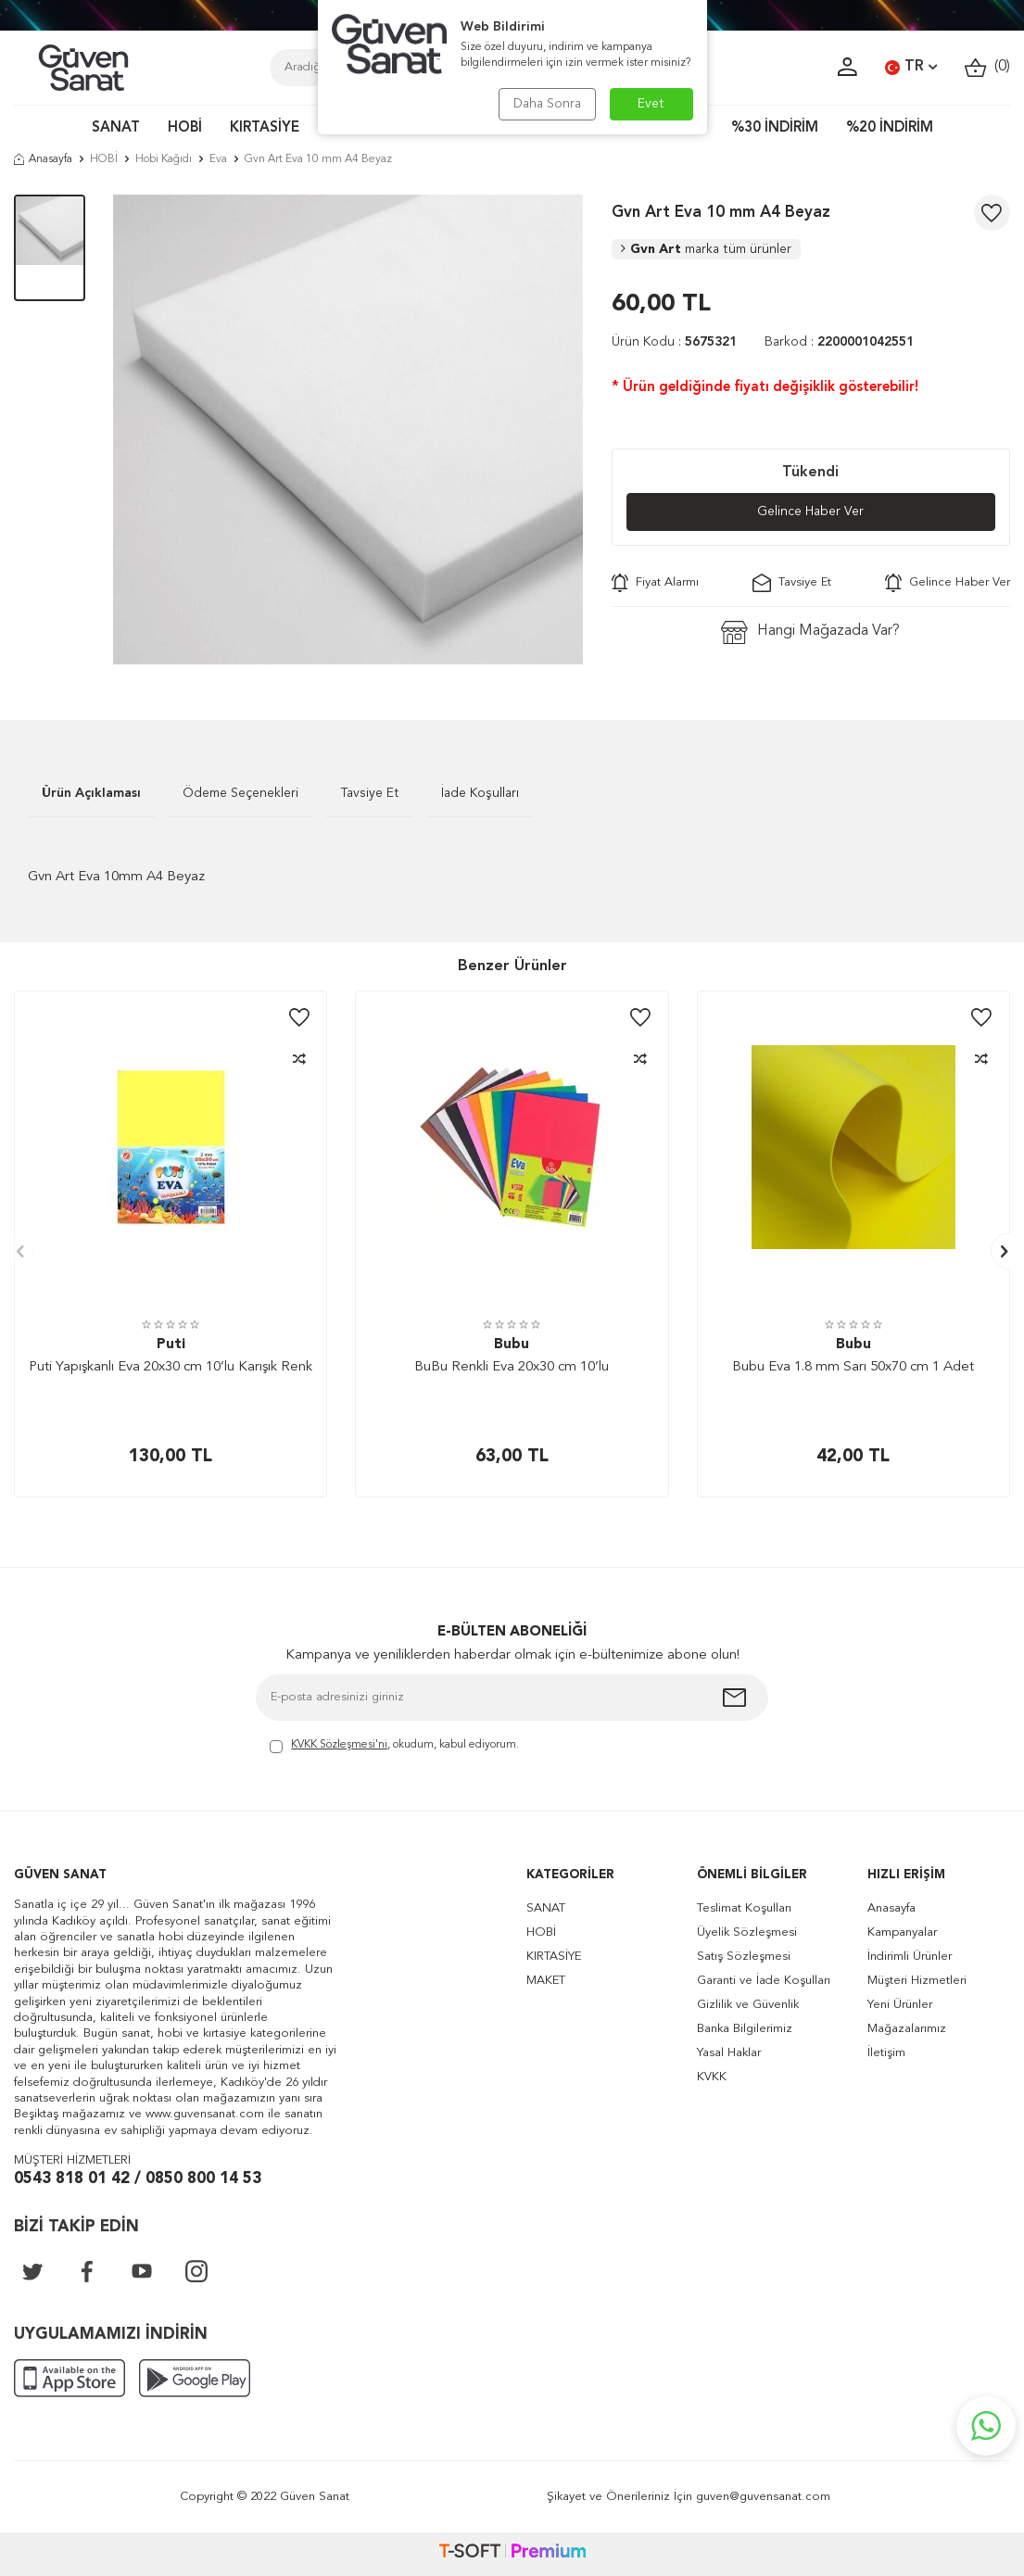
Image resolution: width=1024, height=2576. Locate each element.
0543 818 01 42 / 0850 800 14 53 (137, 2179)
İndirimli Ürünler (909, 1957)
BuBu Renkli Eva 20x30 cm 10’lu (511, 1367)
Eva (218, 159)
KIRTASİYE (264, 128)
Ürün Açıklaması (91, 793)
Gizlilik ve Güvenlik (748, 2005)
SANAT (116, 128)
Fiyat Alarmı (655, 583)
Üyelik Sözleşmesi (747, 1932)
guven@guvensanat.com (763, 2497)
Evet (651, 103)
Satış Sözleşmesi (743, 1957)
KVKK (712, 2077)
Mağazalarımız (906, 2029)
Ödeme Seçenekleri (240, 793)
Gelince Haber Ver (810, 511)
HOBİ (185, 128)
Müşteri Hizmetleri (917, 1981)
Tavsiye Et (791, 583)
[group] (348, 429)
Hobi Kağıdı (163, 159)
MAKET (545, 1981)
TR (911, 67)
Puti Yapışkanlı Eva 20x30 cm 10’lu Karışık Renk (170, 1367)
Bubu (511, 1345)
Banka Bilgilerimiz (744, 2029)
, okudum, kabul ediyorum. (394, 1746)
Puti (171, 1345)
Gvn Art (706, 249)
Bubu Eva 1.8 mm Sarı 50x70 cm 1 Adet (853, 1367)
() (987, 67)
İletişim (886, 2053)
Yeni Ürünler (899, 2005)
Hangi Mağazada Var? (810, 632)
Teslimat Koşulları (744, 1908)
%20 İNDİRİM (889, 128)
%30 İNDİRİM (774, 128)
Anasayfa (43, 159)
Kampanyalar (902, 1932)
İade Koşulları (480, 793)
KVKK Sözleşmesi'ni (339, 1744)
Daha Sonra (547, 103)
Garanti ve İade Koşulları (763, 1981)
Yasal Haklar (729, 2053)
